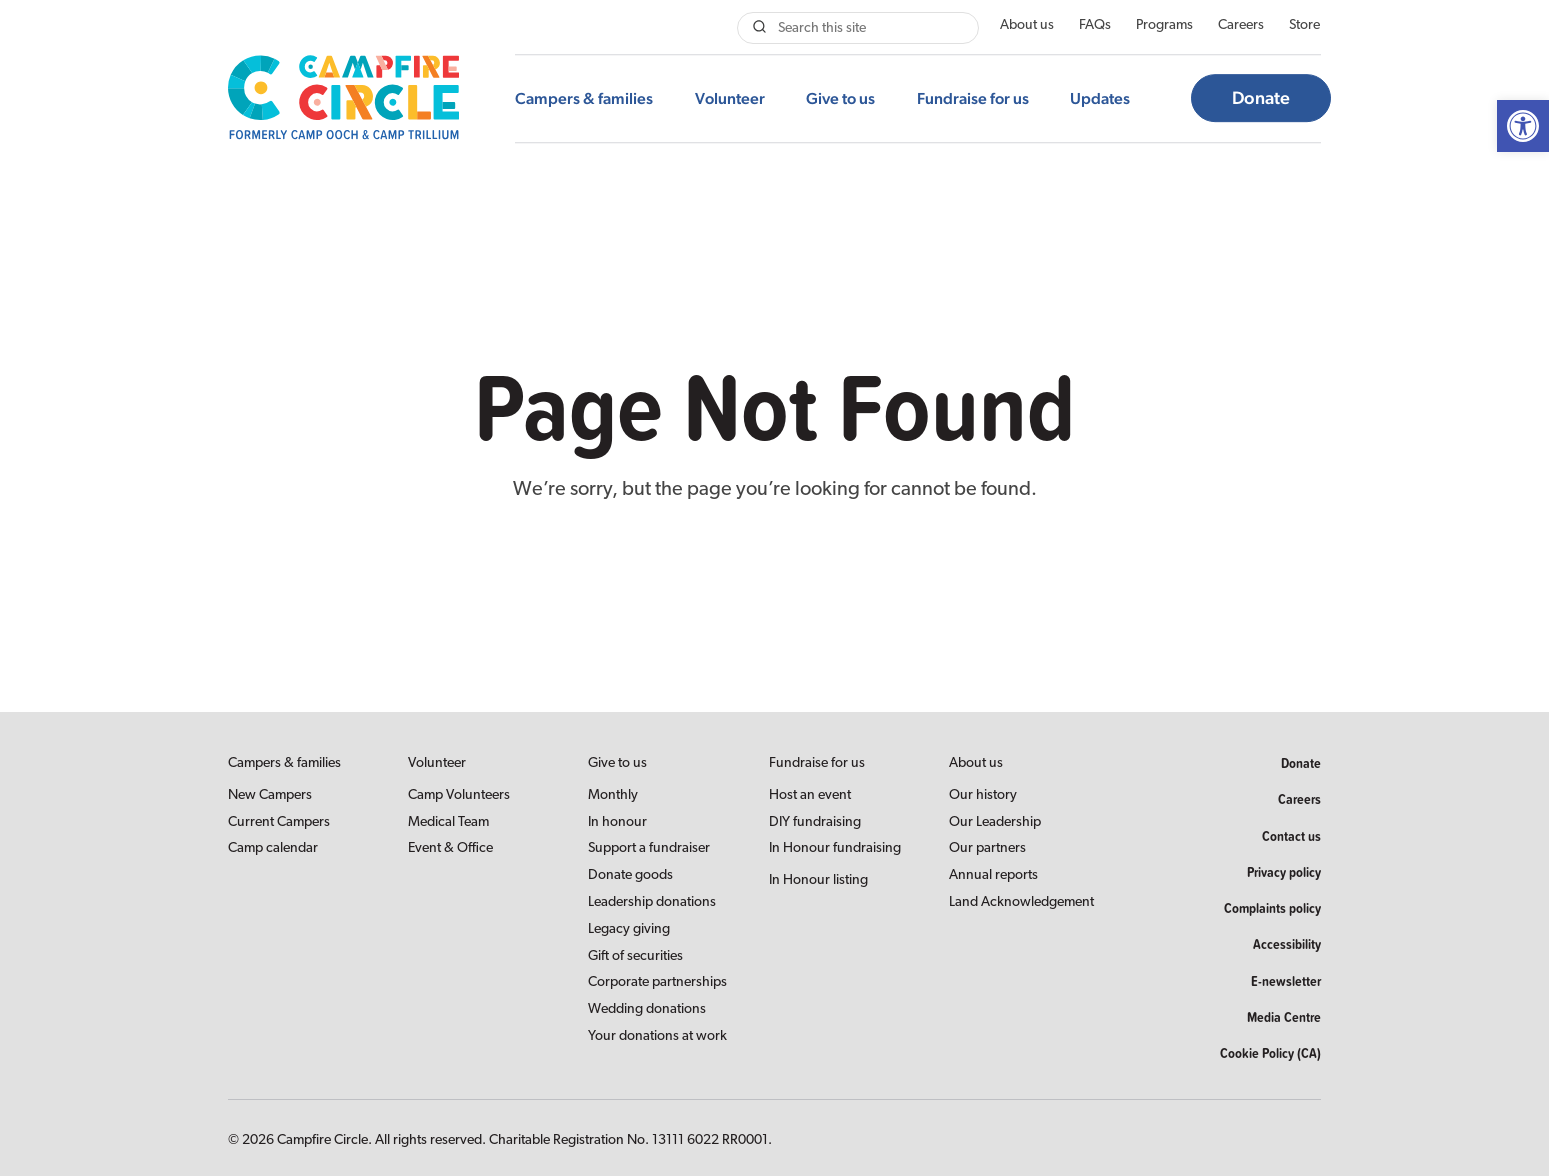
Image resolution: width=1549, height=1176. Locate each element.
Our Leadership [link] (995, 822)
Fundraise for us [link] (973, 98)
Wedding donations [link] (647, 1009)
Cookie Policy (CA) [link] (1270, 1053)
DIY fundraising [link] (815, 822)
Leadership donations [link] (652, 902)
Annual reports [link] (993, 875)
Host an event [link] (810, 795)
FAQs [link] (1095, 25)
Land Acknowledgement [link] (1021, 902)
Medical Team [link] (448, 822)
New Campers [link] (270, 795)
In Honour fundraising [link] (835, 848)
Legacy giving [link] (629, 929)
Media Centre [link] (1284, 1017)
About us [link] (1027, 25)
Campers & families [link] (584, 98)
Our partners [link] (987, 848)
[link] (1523, 126)
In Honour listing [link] (818, 880)
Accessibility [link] (1287, 944)
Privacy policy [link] (1284, 872)
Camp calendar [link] (273, 848)
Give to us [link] (840, 98)
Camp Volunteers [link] (459, 795)
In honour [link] (617, 822)
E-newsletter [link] (1286, 981)
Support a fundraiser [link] (649, 848)
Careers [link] (1241, 25)
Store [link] (1304, 25)
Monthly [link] (613, 795)
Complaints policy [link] (1272, 908)
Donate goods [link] (630, 875)
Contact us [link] (1291, 836)
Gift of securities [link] (635, 956)
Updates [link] (1100, 98)
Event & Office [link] (450, 848)
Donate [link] (1261, 98)
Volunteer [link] (730, 98)
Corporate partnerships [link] (657, 982)
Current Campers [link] (279, 822)
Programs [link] (1164, 25)
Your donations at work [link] (657, 1036)
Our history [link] (983, 795)
